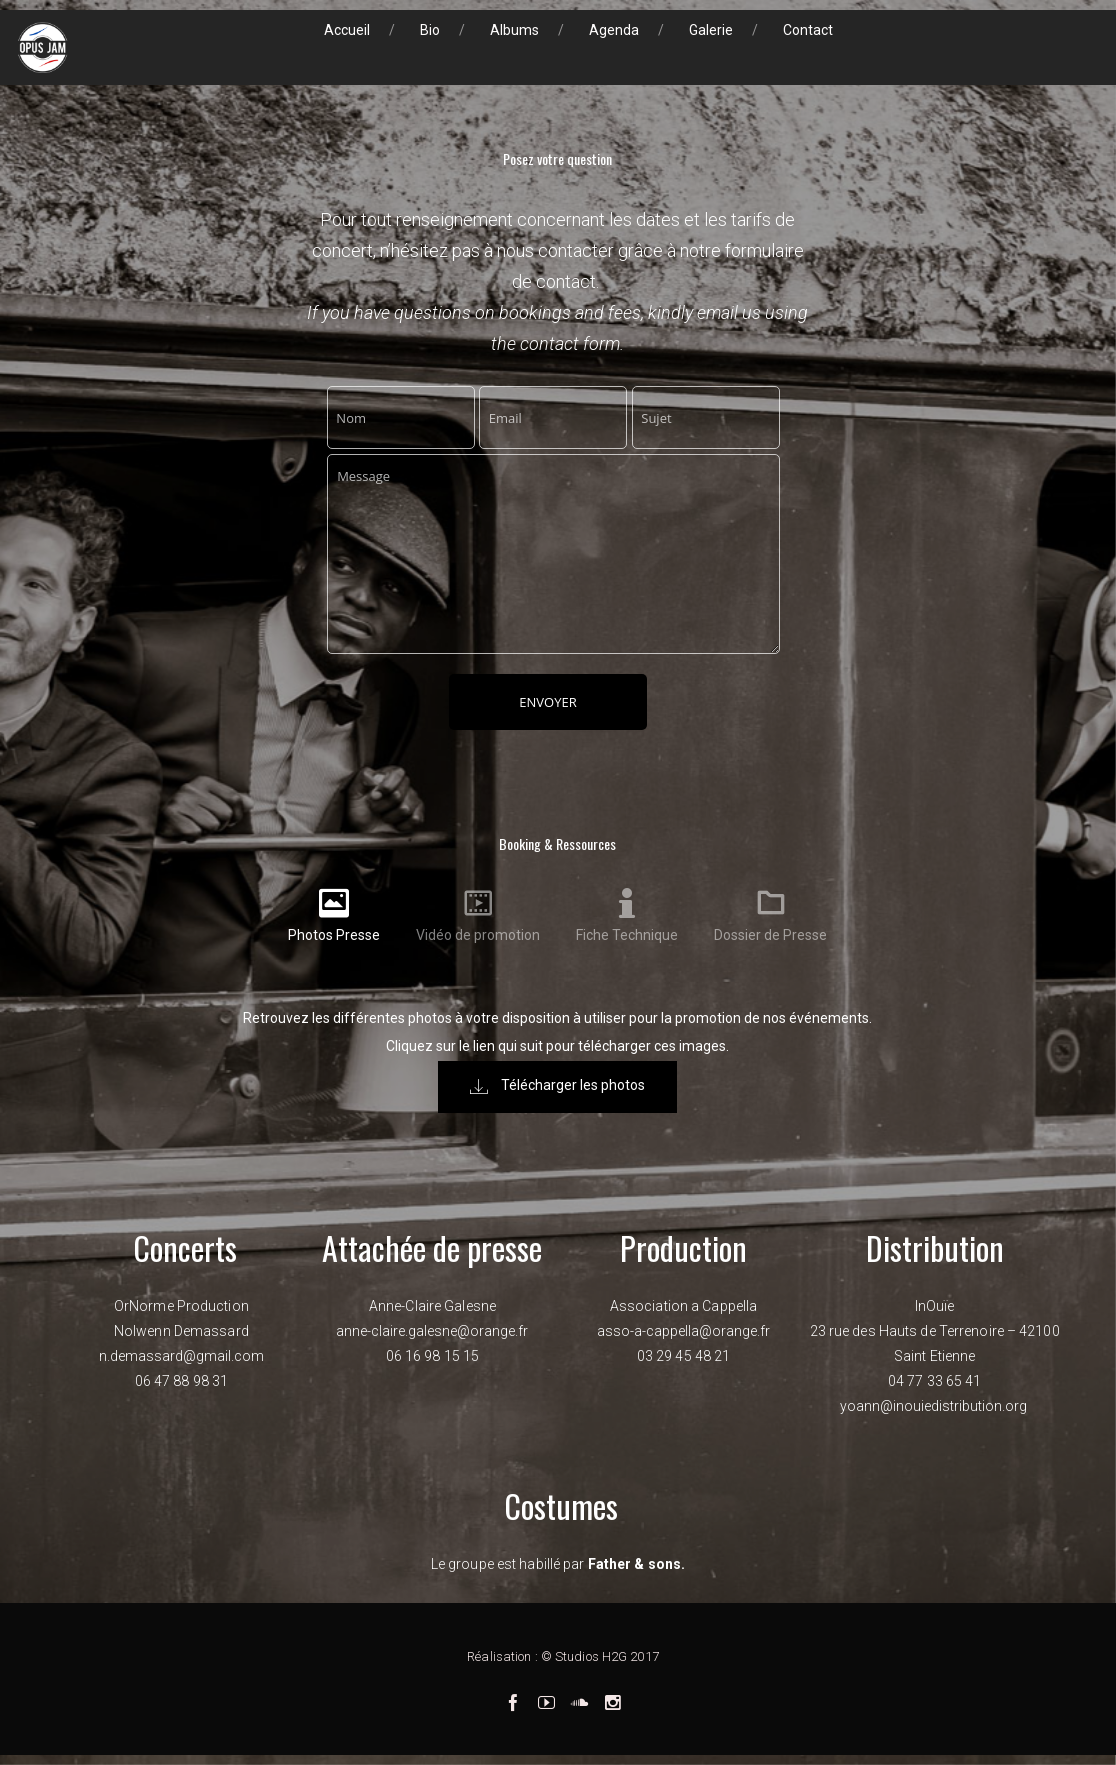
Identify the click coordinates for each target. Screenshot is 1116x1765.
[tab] (334, 915)
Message (553, 554)
